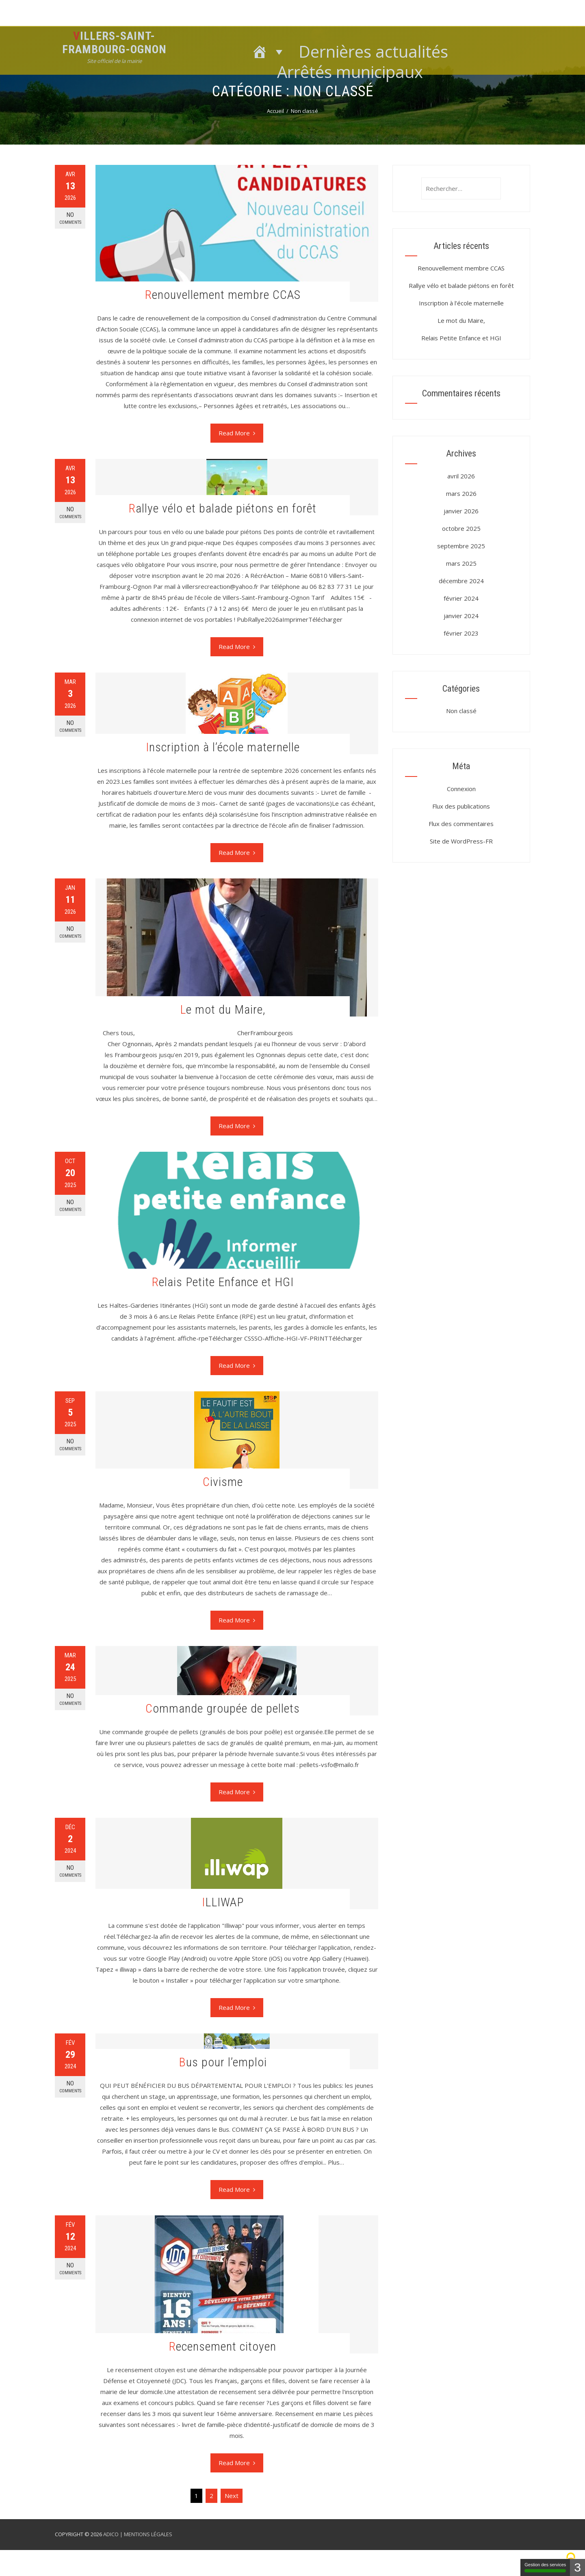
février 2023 (461, 633)
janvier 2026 (461, 511)
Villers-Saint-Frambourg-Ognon (114, 42)
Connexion (461, 789)
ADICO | (113, 2534)
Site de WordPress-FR (461, 841)
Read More (237, 433)
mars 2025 (461, 563)
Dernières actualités (373, 49)
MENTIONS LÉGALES (148, 2534)
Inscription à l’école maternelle (223, 747)
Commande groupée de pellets (222, 1708)
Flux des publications (461, 806)
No (70, 218)
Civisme (223, 1482)
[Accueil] (268, 49)
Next (231, 2496)
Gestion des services (545, 2567)
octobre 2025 (461, 528)
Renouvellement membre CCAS (223, 295)
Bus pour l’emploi (223, 2062)
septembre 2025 (461, 546)
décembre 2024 (461, 581)
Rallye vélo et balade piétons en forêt (222, 508)
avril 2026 (461, 476)
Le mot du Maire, (222, 1009)
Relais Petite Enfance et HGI (223, 1282)
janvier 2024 (461, 616)
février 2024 (461, 598)
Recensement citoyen (222, 2346)
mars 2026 (461, 493)
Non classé (461, 711)
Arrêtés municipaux (350, 70)
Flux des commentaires (461, 824)
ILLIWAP (223, 1902)
